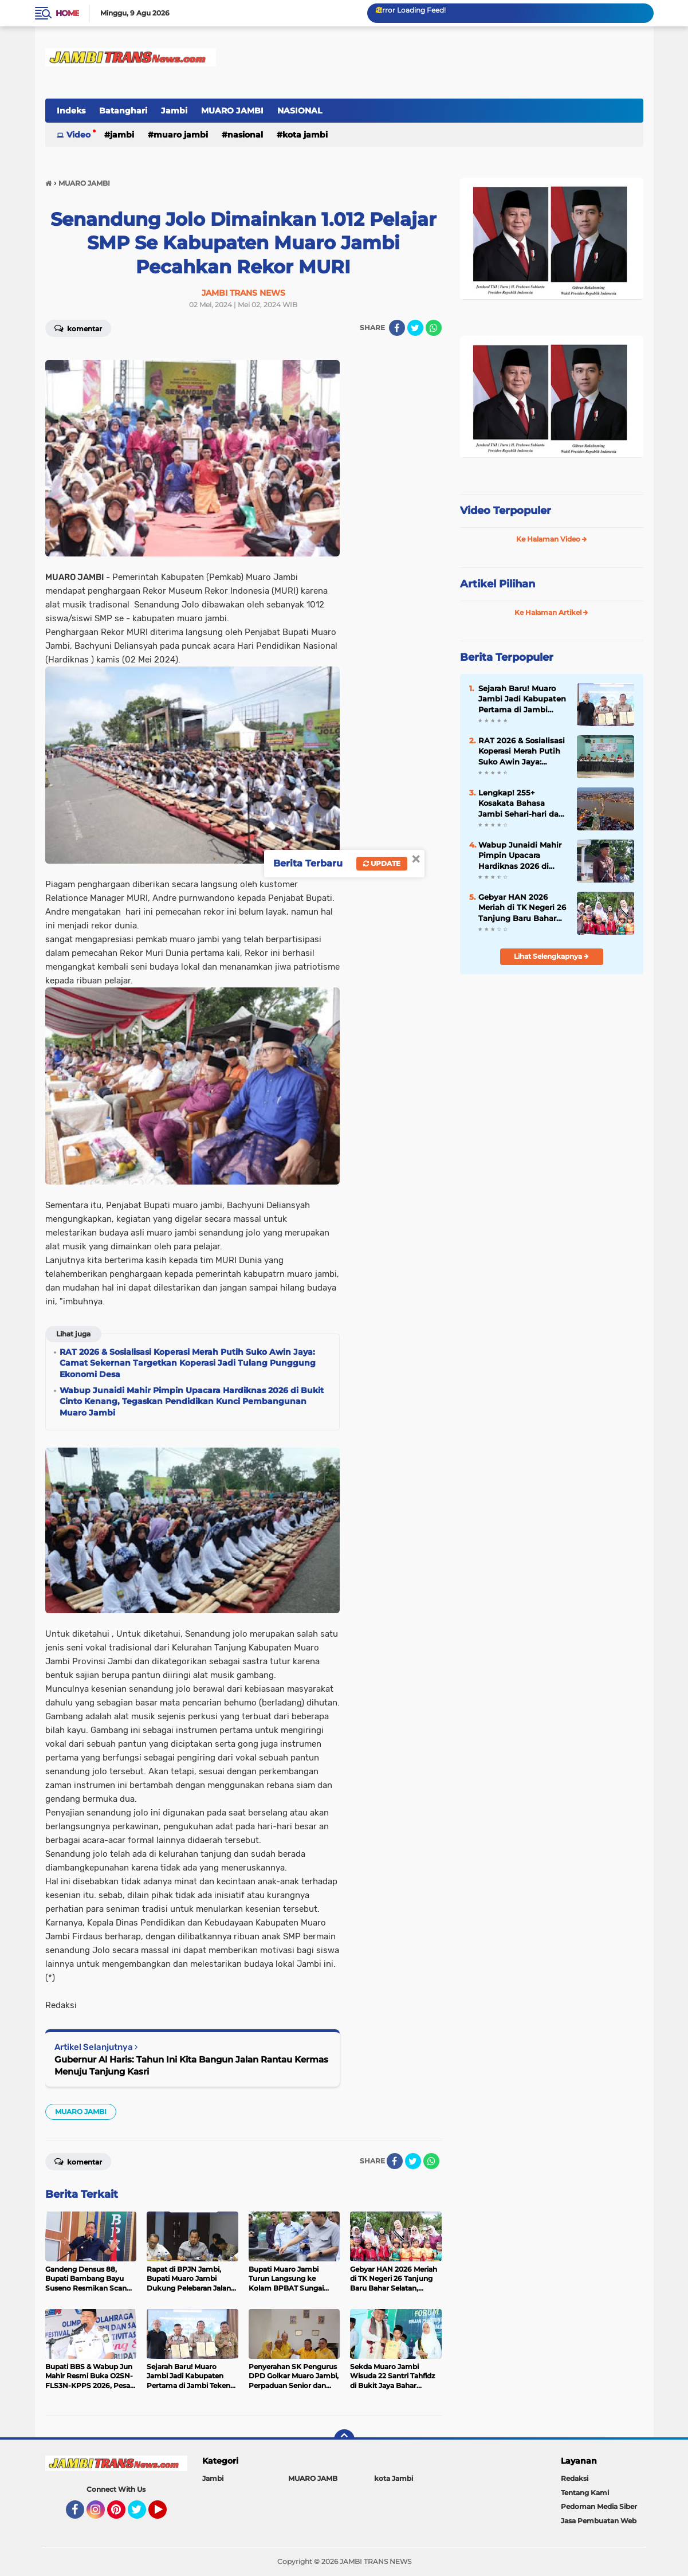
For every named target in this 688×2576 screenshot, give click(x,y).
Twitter (142, 2514)
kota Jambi (305, 135)
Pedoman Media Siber (599, 2506)
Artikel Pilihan (497, 584)
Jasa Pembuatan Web (598, 2520)
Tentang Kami (585, 2492)
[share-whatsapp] (434, 328)
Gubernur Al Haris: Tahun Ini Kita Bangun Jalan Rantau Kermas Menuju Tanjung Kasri (191, 2065)
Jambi (174, 110)
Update (381, 863)
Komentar (78, 328)
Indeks (71, 110)
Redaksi (574, 2478)
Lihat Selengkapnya (551, 956)
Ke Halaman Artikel (551, 612)
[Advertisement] (551, 1059)
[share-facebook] (397, 328)
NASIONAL (299, 110)
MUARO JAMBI (232, 110)
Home (67, 13)
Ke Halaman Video (551, 539)
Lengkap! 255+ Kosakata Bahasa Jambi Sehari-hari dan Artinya (521, 803)
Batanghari (123, 110)
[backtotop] (344, 2439)
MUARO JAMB (312, 2478)
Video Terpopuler (505, 510)
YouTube (165, 2514)
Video (78, 135)
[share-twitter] (415, 328)
